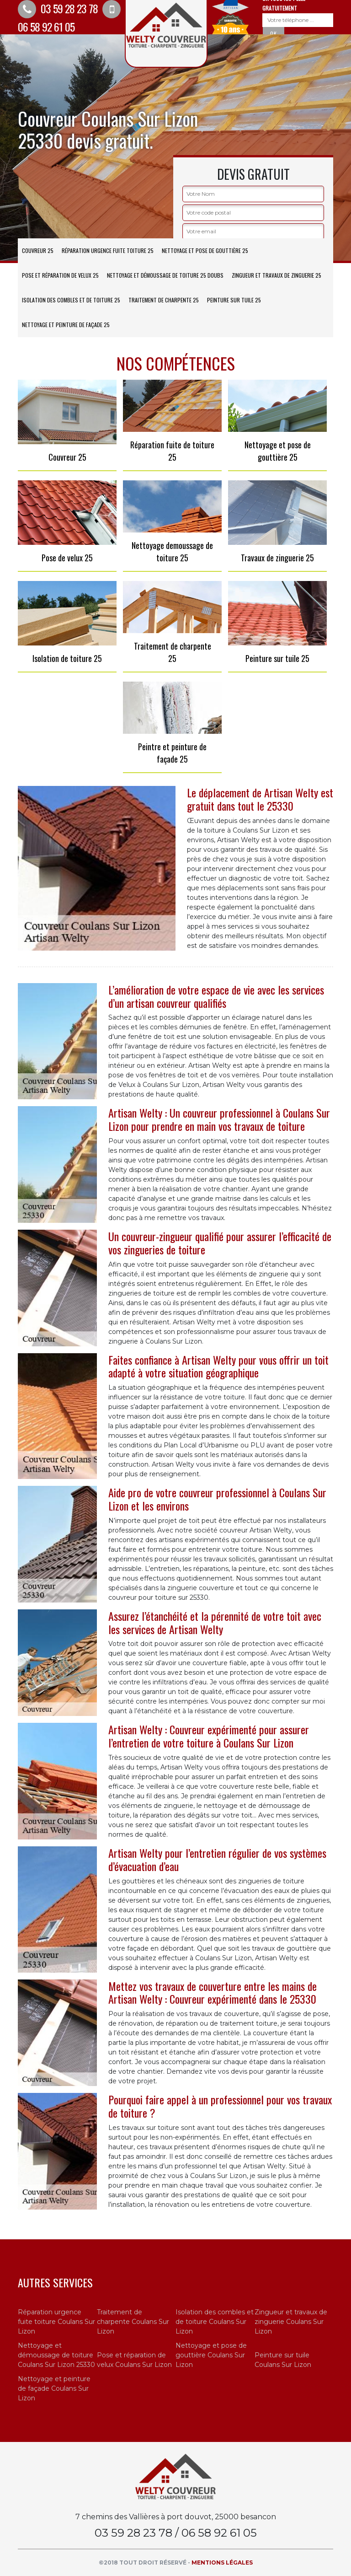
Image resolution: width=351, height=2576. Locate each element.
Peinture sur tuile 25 (234, 300)
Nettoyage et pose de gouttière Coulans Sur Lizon (211, 2355)
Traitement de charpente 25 (163, 300)
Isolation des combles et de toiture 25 (71, 300)
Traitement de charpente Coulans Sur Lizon (133, 2321)
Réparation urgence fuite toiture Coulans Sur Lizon (56, 2321)
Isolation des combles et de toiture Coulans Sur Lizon (215, 2321)
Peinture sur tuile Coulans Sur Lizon (283, 2360)
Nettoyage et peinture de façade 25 (66, 324)
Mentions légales (222, 2562)
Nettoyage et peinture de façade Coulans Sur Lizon (54, 2388)
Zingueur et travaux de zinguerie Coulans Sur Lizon (291, 2321)
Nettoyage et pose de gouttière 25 (205, 250)
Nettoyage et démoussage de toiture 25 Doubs (165, 275)
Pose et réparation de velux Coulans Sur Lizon (134, 2360)
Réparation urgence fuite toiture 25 (108, 250)
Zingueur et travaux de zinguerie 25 (276, 275)
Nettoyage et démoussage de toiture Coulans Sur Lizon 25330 (56, 2355)
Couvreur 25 (37, 250)
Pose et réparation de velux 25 (60, 275)
